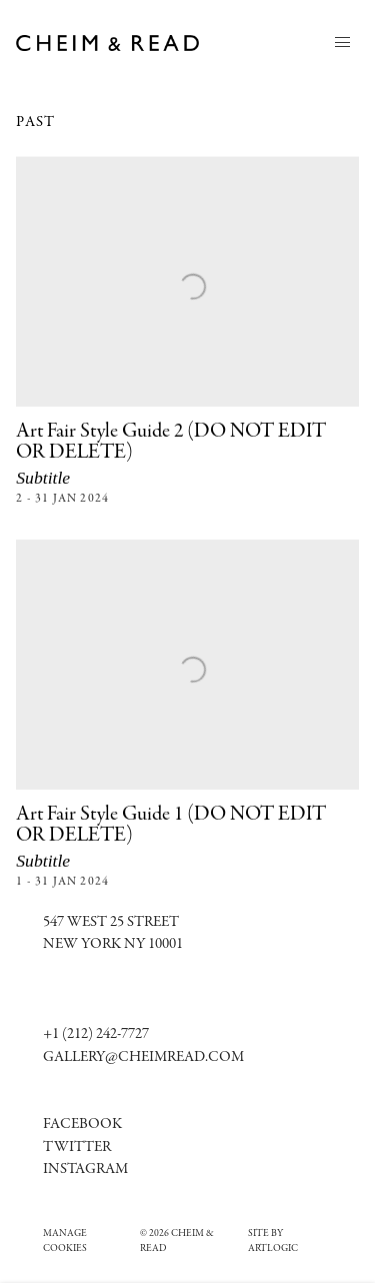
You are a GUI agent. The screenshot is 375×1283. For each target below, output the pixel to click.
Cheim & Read (108, 43)
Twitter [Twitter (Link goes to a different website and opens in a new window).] (77, 1147)
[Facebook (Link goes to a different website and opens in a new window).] (82, 1124)
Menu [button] (343, 43)
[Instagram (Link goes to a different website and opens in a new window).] (85, 1169)
